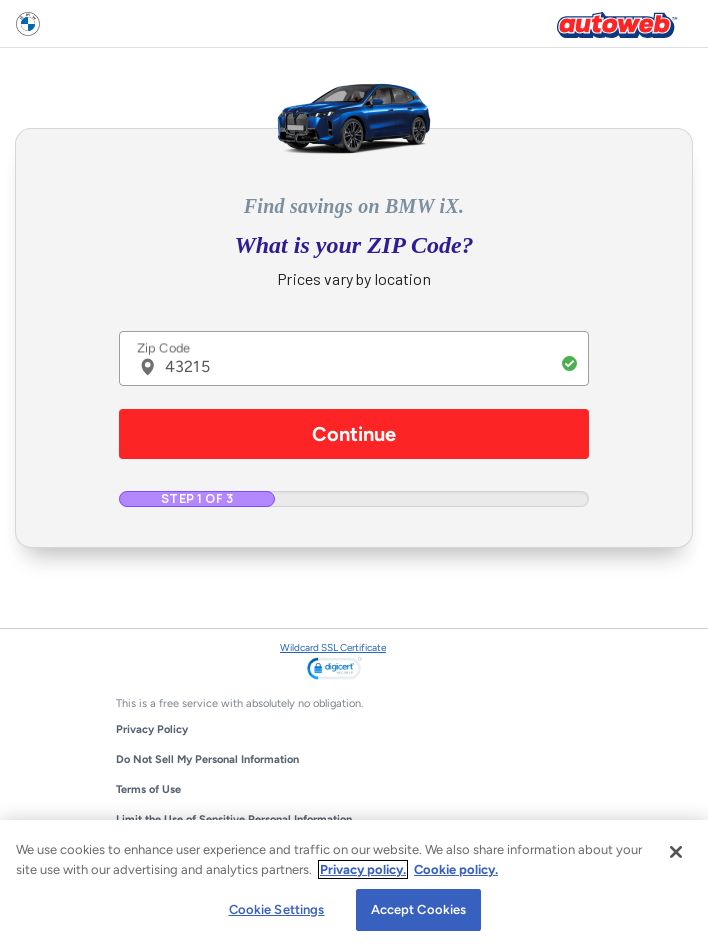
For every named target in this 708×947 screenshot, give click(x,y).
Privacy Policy (152, 729)
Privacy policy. (363, 869)
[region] (354, 883)
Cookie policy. (456, 869)
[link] (334, 670)
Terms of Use (148, 789)
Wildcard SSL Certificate (333, 647)
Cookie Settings (277, 909)
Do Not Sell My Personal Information (207, 759)
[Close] (676, 852)
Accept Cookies (419, 909)
